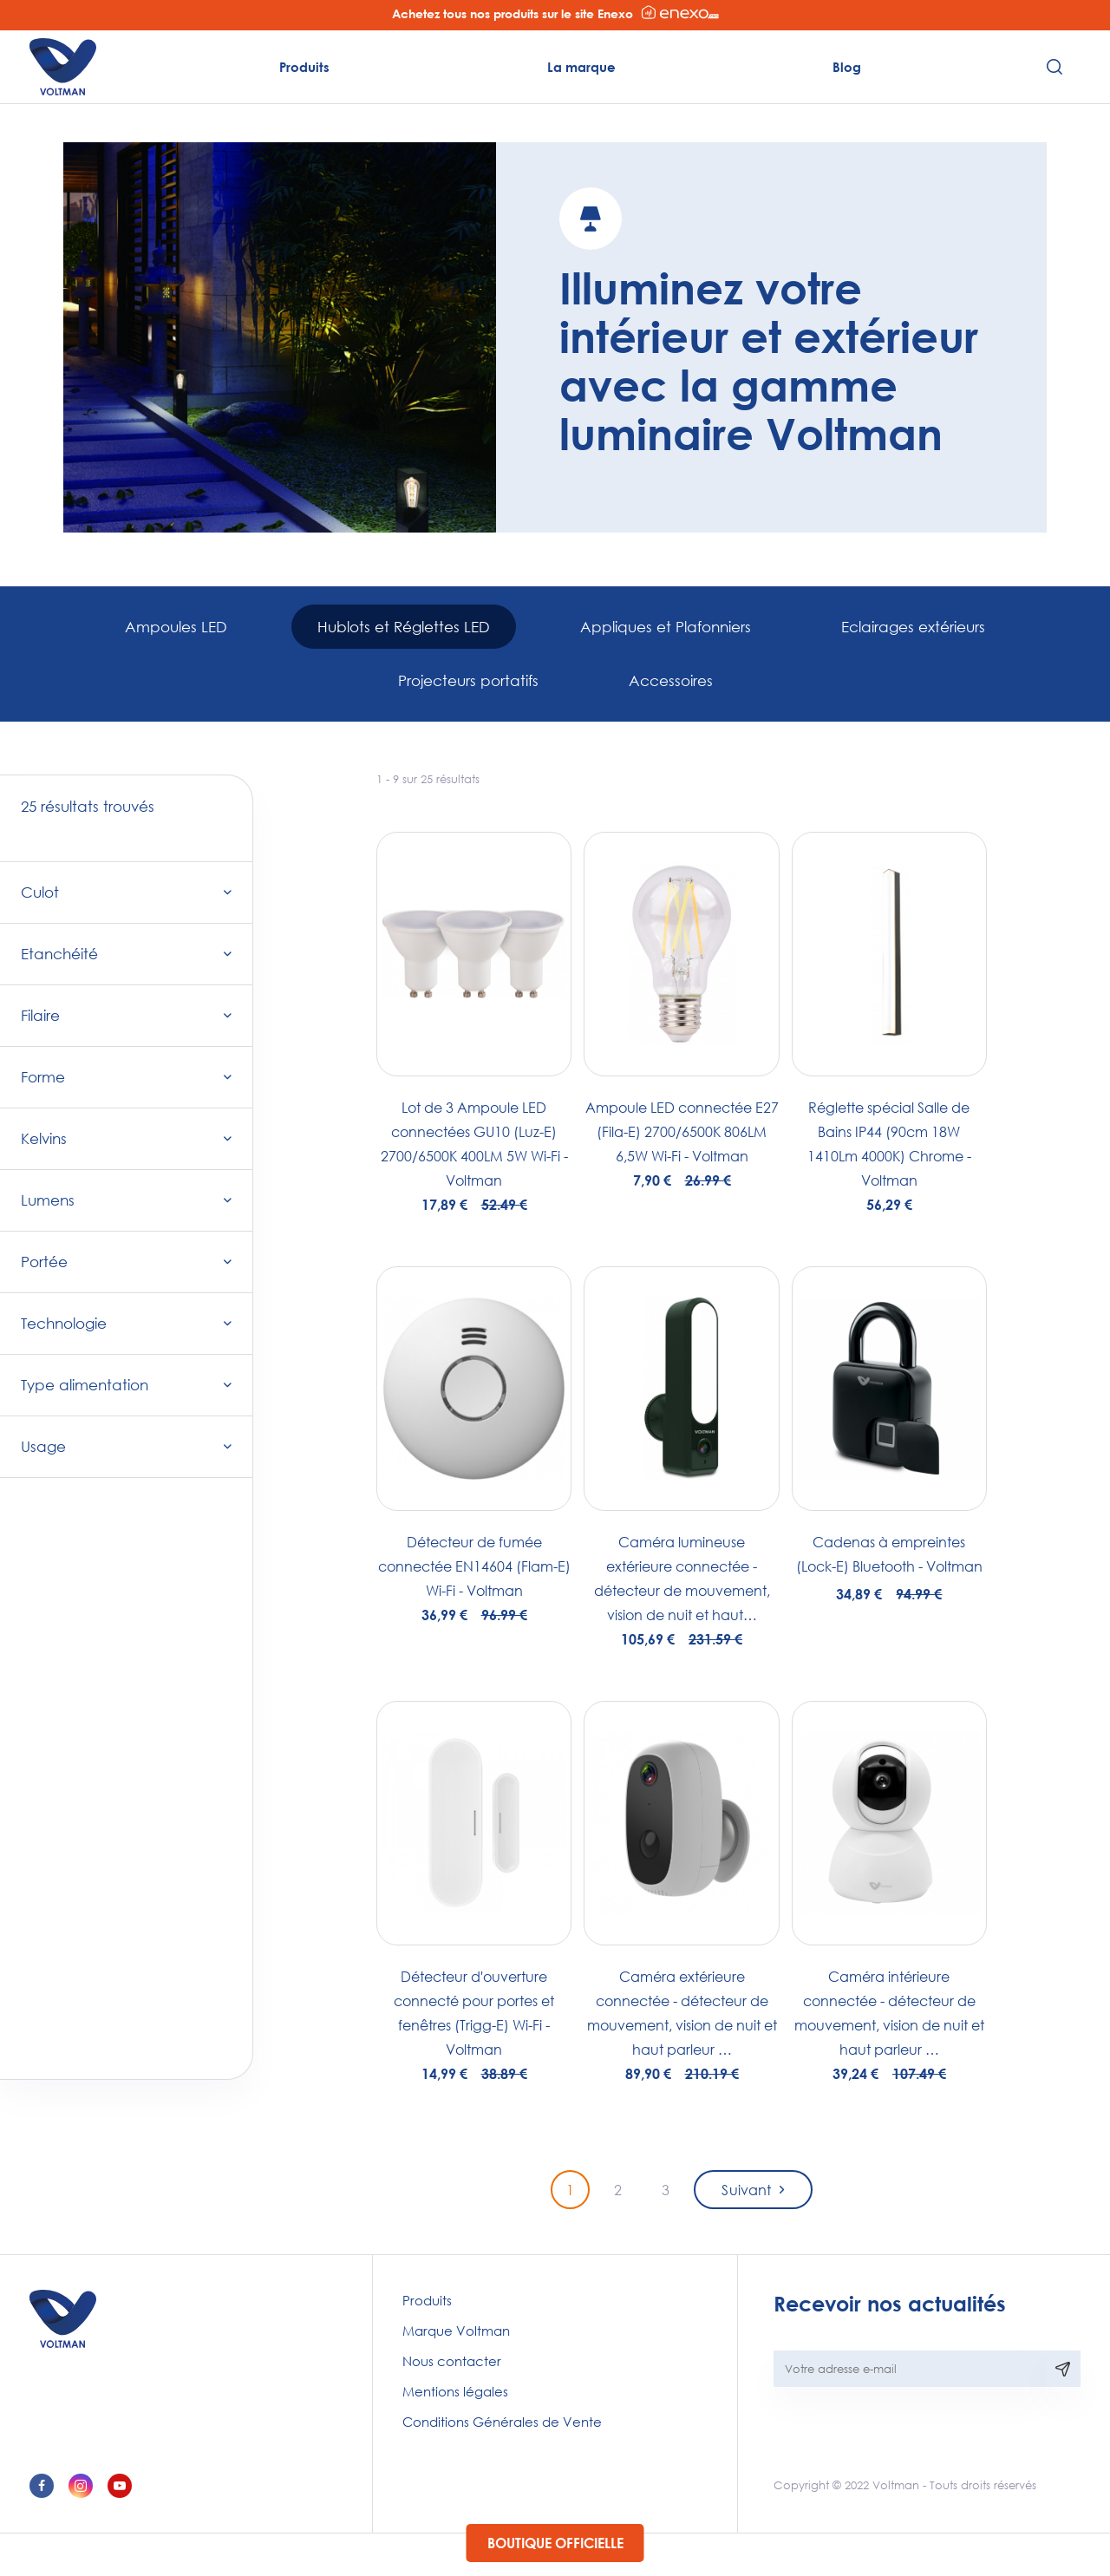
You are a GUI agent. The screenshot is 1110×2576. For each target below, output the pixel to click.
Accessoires (671, 680)
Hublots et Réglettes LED (403, 627)
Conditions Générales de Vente (502, 2421)
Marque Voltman (456, 2330)
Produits (304, 67)
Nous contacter (451, 2361)
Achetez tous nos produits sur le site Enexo (555, 13)
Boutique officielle (555, 2542)
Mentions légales (455, 2391)
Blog (846, 67)
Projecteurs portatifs (468, 680)
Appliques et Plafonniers (665, 627)
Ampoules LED (176, 627)
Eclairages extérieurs (913, 627)
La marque (581, 67)
